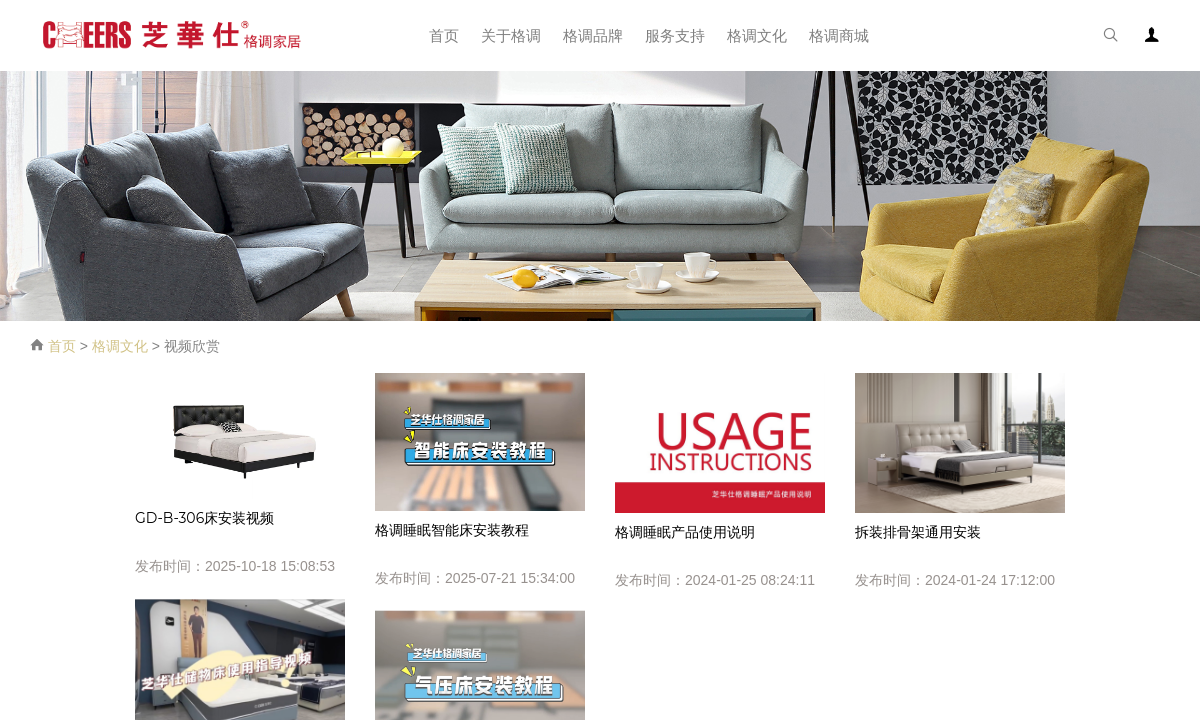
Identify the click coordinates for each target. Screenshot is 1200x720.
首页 (62, 346)
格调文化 (120, 346)
